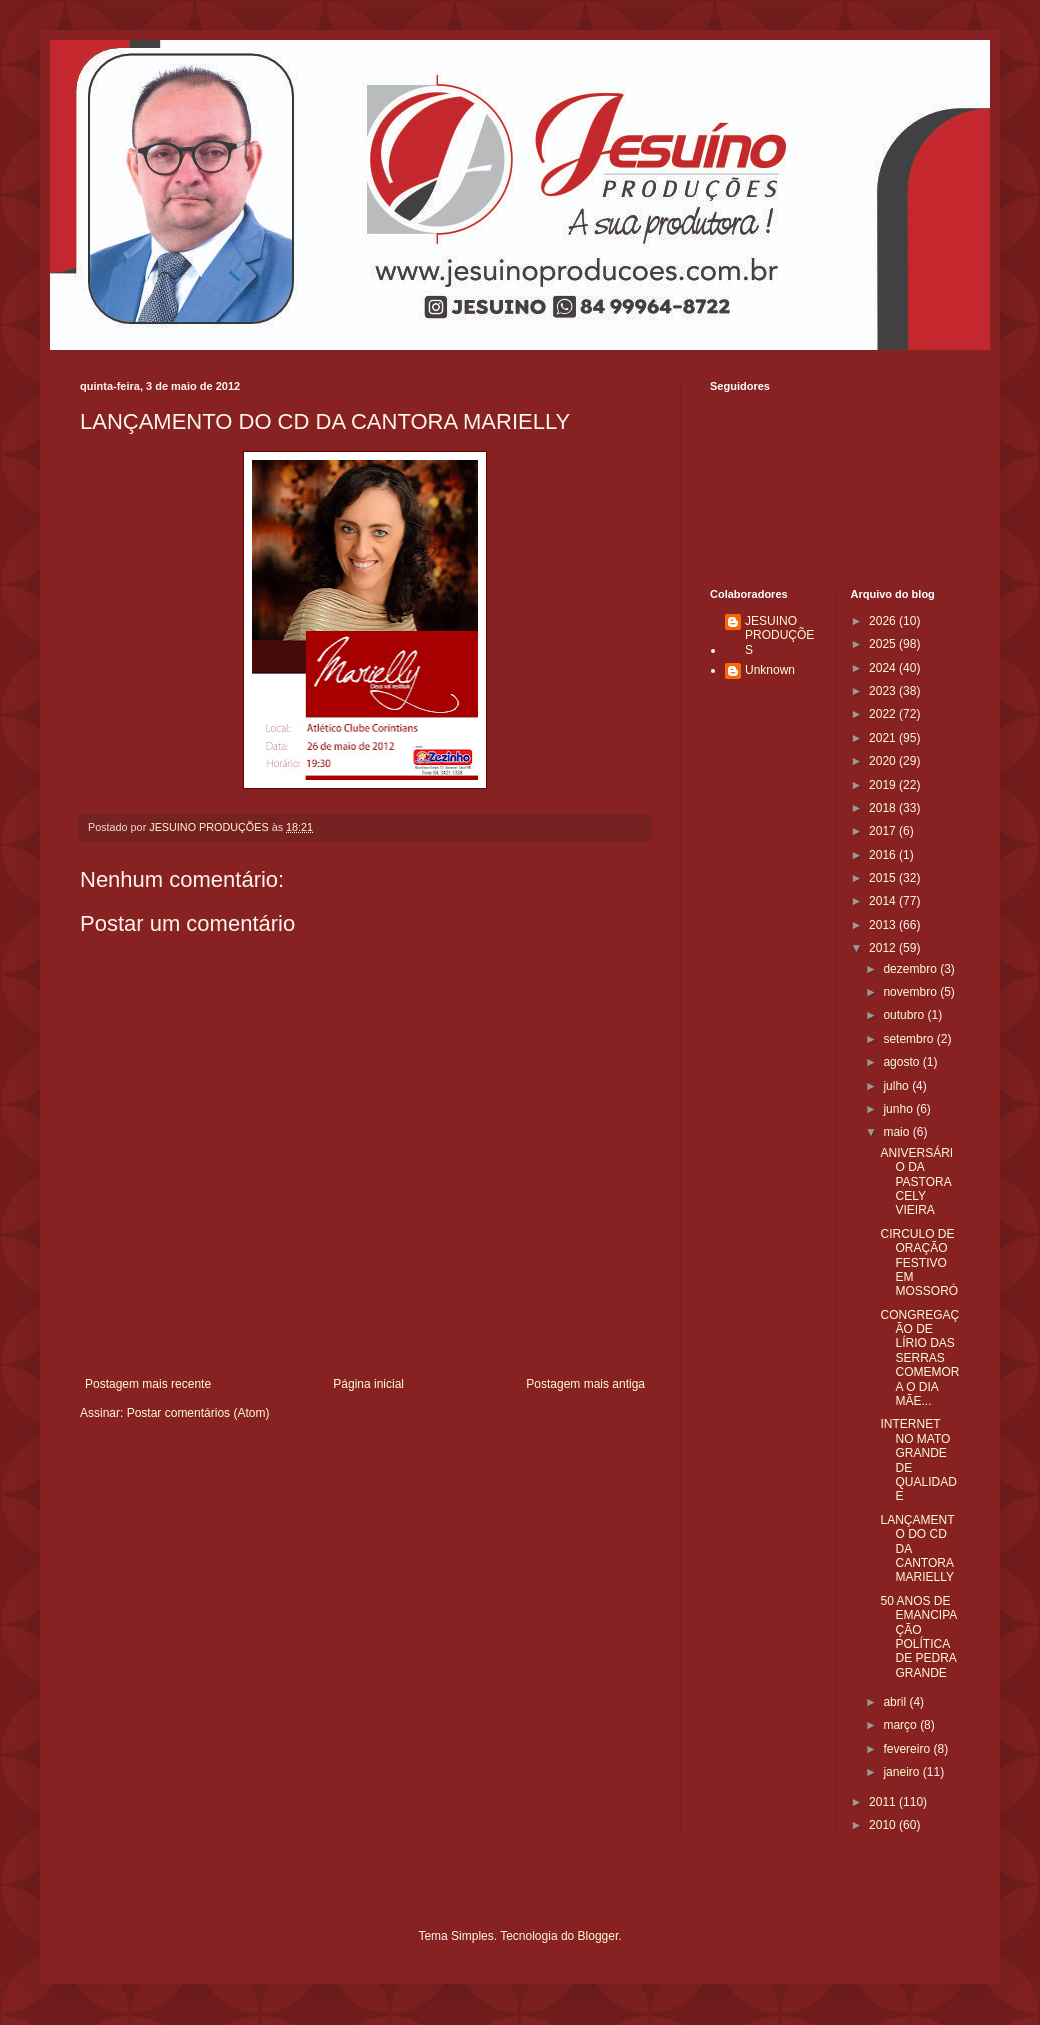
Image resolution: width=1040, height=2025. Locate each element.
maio (897, 1132)
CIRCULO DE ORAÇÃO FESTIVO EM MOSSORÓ (919, 1263)
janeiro (902, 1772)
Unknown (770, 670)
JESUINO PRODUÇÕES (779, 635)
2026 (884, 621)
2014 (884, 901)
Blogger (598, 1936)
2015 (884, 878)
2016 (884, 855)
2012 (884, 948)
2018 (884, 808)
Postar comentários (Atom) (198, 1413)
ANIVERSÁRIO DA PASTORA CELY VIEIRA (916, 1182)
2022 (884, 714)
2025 (884, 644)
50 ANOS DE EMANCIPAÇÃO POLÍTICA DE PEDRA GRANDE (918, 1637)
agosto (902, 1062)
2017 (884, 831)
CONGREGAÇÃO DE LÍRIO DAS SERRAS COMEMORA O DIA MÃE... (919, 1358)
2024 (884, 668)
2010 (884, 1825)
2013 (884, 925)
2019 (884, 785)
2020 (884, 761)
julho (897, 1086)
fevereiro (908, 1749)
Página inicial (368, 1384)
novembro (911, 992)
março (901, 1725)
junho (899, 1109)
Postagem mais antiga (585, 1384)
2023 (884, 691)
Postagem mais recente (148, 1384)
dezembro (911, 969)
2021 (884, 738)
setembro (909, 1039)
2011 (884, 1802)
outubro (905, 1015)
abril (896, 1702)
